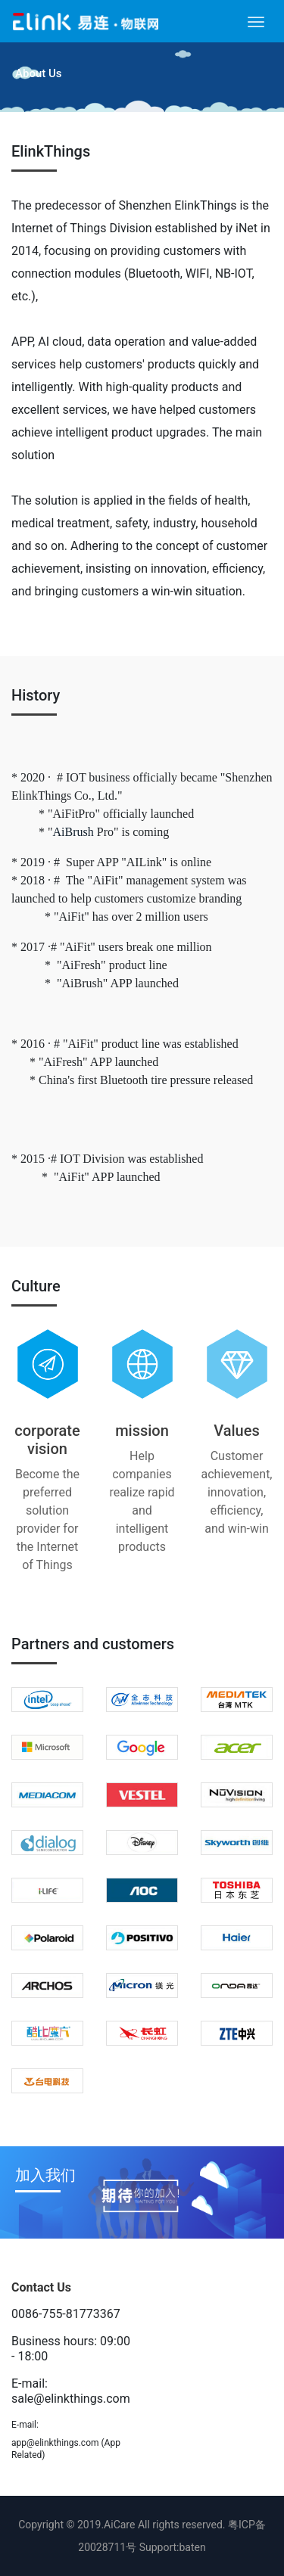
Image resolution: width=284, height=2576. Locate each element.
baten (192, 2547)
